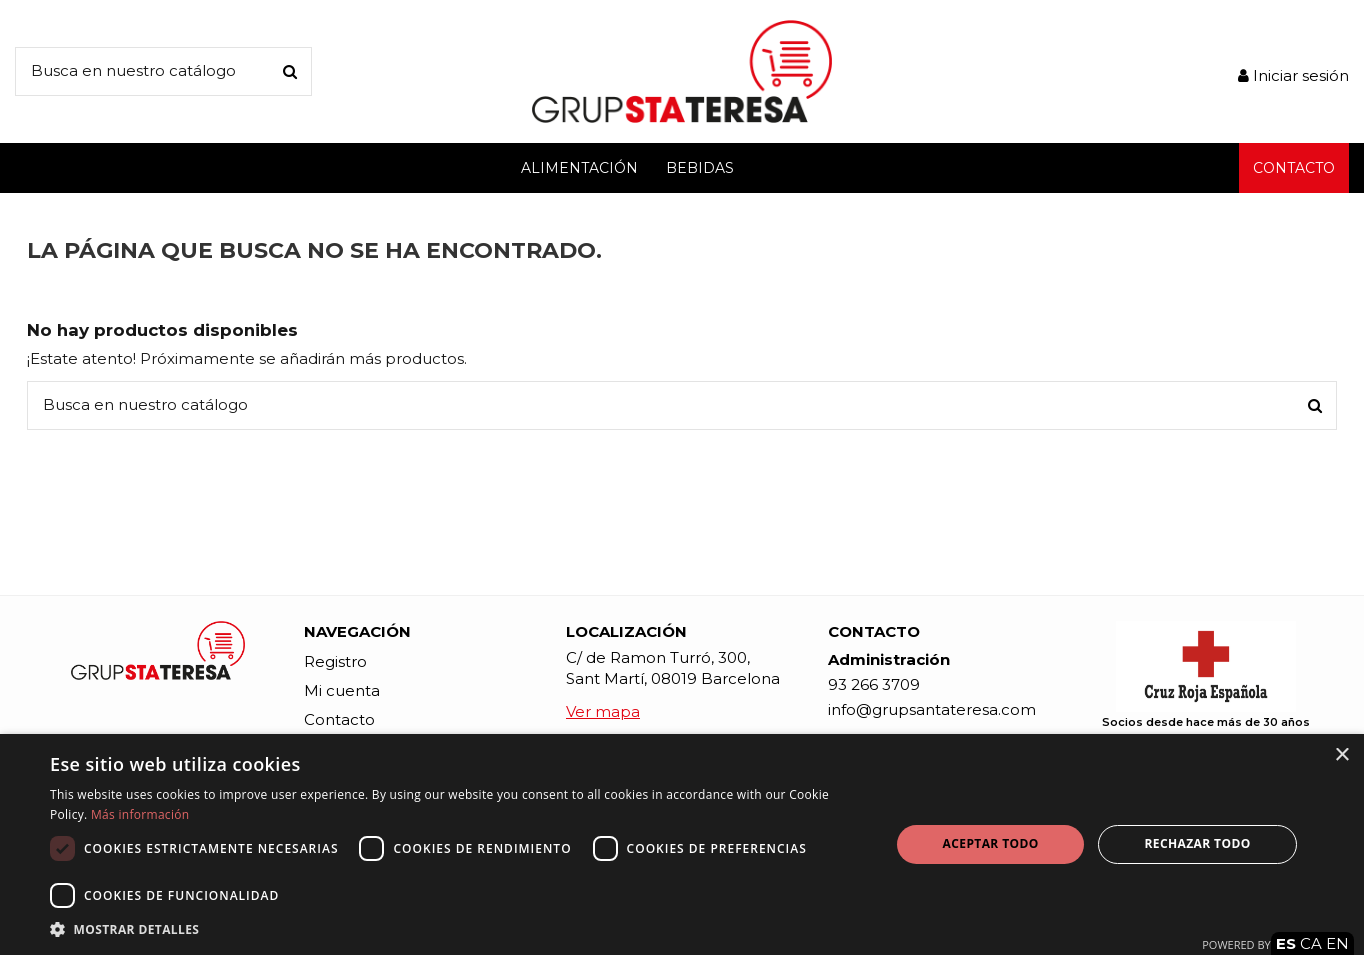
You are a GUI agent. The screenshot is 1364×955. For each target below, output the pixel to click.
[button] (457, 929)
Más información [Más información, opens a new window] (140, 814)
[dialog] (682, 844)
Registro (335, 661)
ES (1286, 943)
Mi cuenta (342, 690)
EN (1337, 943)
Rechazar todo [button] (1197, 843)
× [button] (1341, 755)
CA (1311, 943)
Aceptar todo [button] (991, 843)
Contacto (339, 719)
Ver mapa (603, 711)
